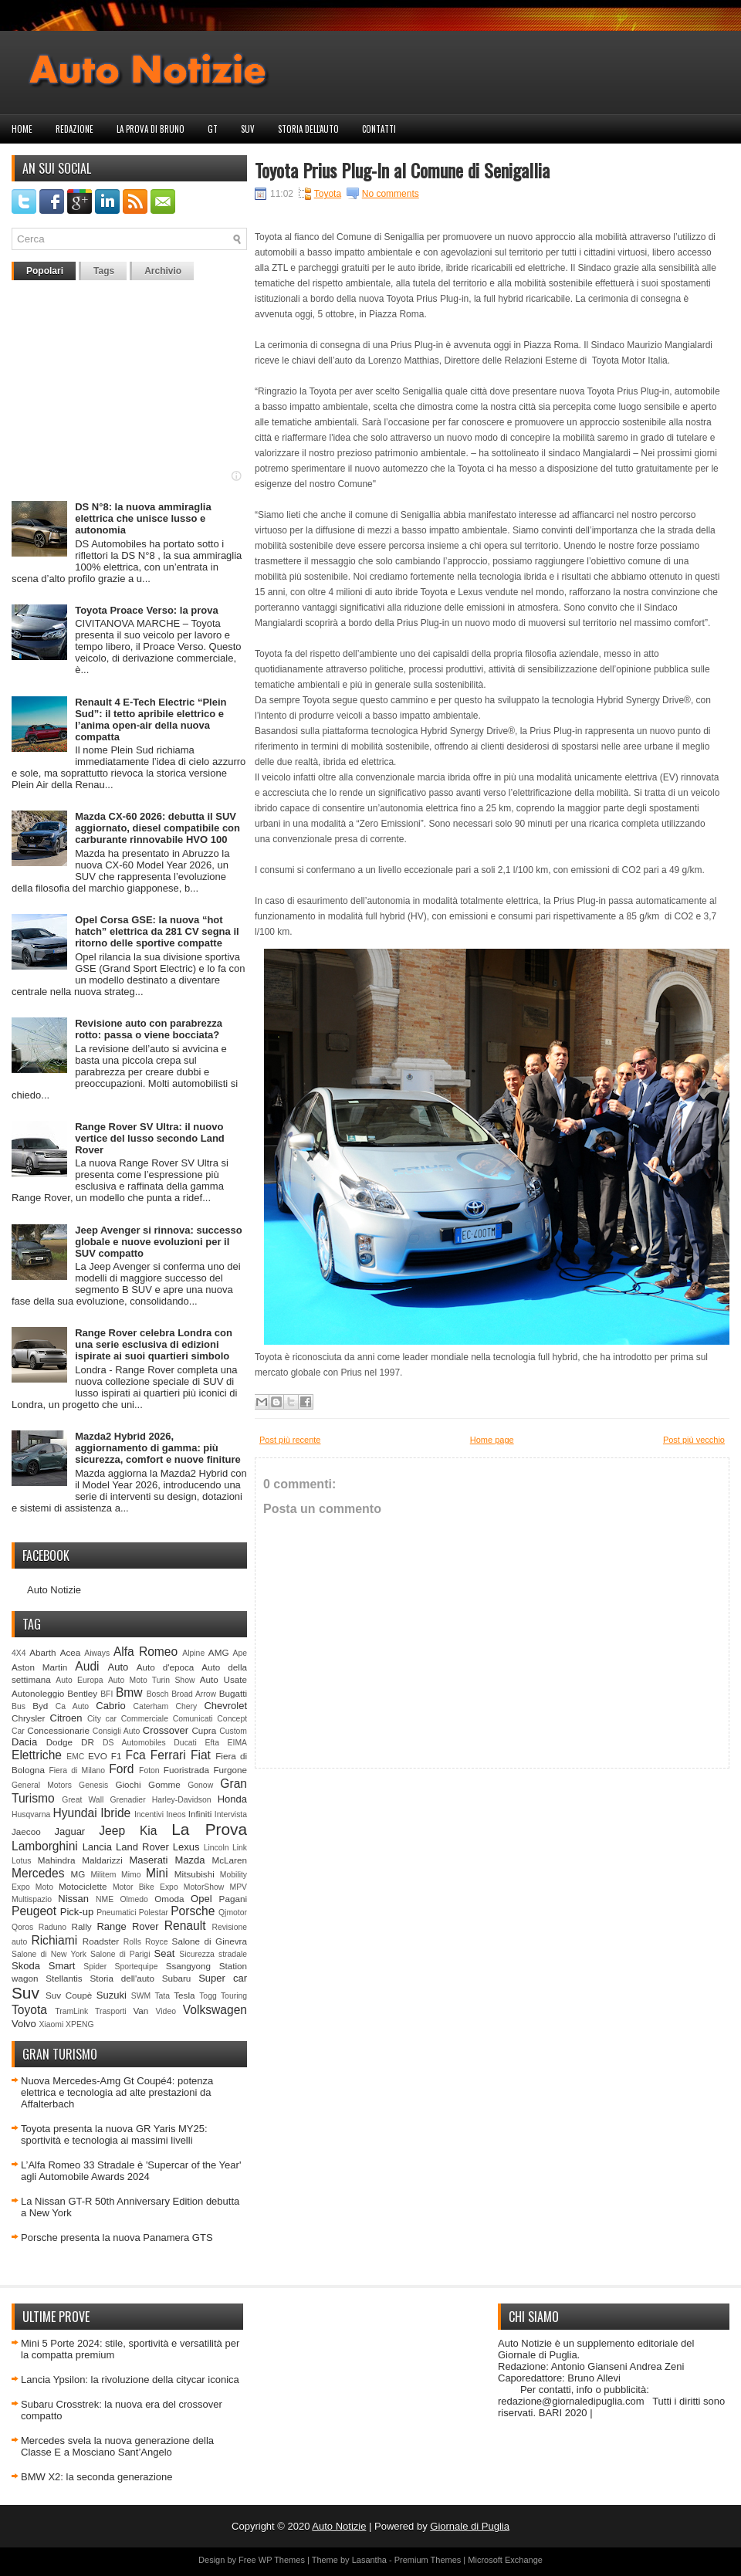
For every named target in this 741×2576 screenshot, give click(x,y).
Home (22, 129)
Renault (185, 1925)
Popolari (44, 271)
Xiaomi (51, 2024)
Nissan (73, 1898)
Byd (40, 1706)
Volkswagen (215, 2009)
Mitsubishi (194, 1874)
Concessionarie (58, 1730)
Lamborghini (45, 1846)
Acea (70, 1652)
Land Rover (142, 1847)
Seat (164, 1953)
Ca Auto (72, 1706)
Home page (492, 1439)
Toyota (29, 2009)
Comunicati (193, 1719)
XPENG (79, 2024)
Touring (234, 1996)
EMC (75, 1756)
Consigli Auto (116, 1731)
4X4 (19, 1653)
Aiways (97, 1653)
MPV (239, 1887)
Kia (148, 1830)
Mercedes (38, 1873)
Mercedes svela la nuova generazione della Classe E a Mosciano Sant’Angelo (117, 2446)
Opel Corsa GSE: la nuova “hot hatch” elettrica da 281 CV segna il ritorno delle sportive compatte (157, 931)
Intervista (231, 1814)
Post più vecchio (694, 1439)
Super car (222, 1978)
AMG (218, 1652)
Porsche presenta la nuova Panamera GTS (117, 2237)
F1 (116, 1756)
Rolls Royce (146, 1942)
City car (102, 1719)
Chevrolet (225, 1705)
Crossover (165, 1730)
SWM (141, 1996)
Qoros (22, 1927)
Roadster (101, 1941)
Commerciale (144, 1719)
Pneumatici (116, 1912)
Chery (186, 1706)
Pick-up (76, 1912)
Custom (233, 1731)
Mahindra (57, 1860)
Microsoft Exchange (505, 2559)
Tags (103, 271)
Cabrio (110, 1705)
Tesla (184, 1995)
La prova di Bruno (150, 129)
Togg (208, 1996)
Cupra (203, 1730)
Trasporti (111, 2011)
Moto (44, 1887)
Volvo (24, 2023)
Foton (149, 1770)
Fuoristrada (186, 1770)
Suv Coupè (69, 1995)
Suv (248, 129)
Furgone (230, 1770)
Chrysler (29, 1718)
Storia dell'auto (308, 129)
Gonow (200, 1785)
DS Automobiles (134, 1742)
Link (239, 1847)
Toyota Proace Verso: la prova (146, 610)
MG (78, 1874)
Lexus (186, 1847)
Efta (211, 1742)
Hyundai (74, 1812)
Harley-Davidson (181, 1800)
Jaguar (69, 1831)
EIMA (237, 1742)
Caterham (151, 1706)
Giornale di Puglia (469, 2526)
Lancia (97, 1847)
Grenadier (127, 1800)
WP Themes (282, 2559)
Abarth (42, 1652)
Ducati (185, 1742)
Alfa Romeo (145, 1651)
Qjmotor (232, 1912)
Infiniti (200, 1814)
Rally (82, 1926)
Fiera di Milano (77, 1770)
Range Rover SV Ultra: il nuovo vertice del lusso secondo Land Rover (150, 1138)
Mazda (189, 1860)
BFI (106, 1694)
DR (87, 1742)
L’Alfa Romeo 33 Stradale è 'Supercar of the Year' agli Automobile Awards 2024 (131, 2170)
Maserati (149, 1860)
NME (104, 1899)
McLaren (229, 1860)
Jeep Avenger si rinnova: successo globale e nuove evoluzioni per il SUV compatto (158, 1241)
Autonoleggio (38, 1693)
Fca (136, 1755)
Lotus (21, 1861)
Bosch (158, 1694)
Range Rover (127, 1926)
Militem (103, 1874)
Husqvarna (31, 1814)
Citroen (66, 1718)
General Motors (42, 1785)
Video (166, 2011)
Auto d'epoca (166, 1667)
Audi (87, 1666)
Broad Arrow (193, 1694)
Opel (201, 1898)
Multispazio (32, 1899)
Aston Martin (39, 1667)
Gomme (164, 1784)
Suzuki (111, 1995)
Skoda (26, 1966)
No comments (390, 193)
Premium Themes (428, 2559)
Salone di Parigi (120, 1954)
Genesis (93, 1785)
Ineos (175, 1814)
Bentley (82, 1693)
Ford (121, 1768)
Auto (118, 1667)
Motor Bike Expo (145, 1887)
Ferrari (168, 1755)
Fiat (201, 1755)
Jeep (112, 1830)
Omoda (169, 1899)
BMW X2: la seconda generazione (97, 2477)
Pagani (233, 1899)
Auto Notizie (54, 1590)
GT (213, 129)
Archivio (162, 271)
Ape (240, 1653)
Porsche (193, 1911)
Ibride (115, 1812)
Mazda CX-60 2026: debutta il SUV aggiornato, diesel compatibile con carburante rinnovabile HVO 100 (157, 828)
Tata (162, 1996)
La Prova (209, 1829)
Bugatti (233, 1693)
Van (140, 2011)
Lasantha (369, 2559)
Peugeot (34, 1911)
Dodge (59, 1742)
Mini (157, 1873)
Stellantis (64, 1978)
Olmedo (133, 1899)
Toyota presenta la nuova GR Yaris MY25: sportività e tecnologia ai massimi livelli (114, 2134)
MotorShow (204, 1887)
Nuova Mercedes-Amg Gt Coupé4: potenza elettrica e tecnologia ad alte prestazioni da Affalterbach (117, 2092)
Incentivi (149, 1814)
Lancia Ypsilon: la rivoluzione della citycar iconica (130, 2379)
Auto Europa (79, 1680)
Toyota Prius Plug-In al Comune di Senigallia (402, 170)
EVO (97, 1756)
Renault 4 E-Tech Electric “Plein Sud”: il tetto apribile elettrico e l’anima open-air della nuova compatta (150, 719)
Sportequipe (135, 1966)
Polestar (153, 1912)
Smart (62, 1966)
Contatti (379, 129)
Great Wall (82, 1800)
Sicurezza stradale (213, 1954)
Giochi (127, 1784)
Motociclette (83, 1886)
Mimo (130, 1874)
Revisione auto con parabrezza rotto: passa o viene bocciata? (148, 1029)
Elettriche (37, 1755)
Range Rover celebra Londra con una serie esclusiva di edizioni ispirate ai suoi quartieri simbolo (153, 1344)
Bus (18, 1706)
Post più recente (290, 1439)
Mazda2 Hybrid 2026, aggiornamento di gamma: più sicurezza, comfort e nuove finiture (158, 1447)
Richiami (54, 1940)
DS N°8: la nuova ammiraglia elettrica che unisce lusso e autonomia (143, 518)
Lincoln (216, 1847)
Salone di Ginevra (209, 1941)
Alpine (193, 1653)
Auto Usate (223, 1679)
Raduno (52, 1927)
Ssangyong (188, 1966)
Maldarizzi (102, 1860)
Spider (95, 1966)
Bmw (129, 1692)
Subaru (176, 1978)
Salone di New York (49, 1954)
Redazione (74, 129)
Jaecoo (26, 1831)
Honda (232, 1799)
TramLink (71, 2011)
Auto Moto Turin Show (151, 1680)
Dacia (24, 1742)
